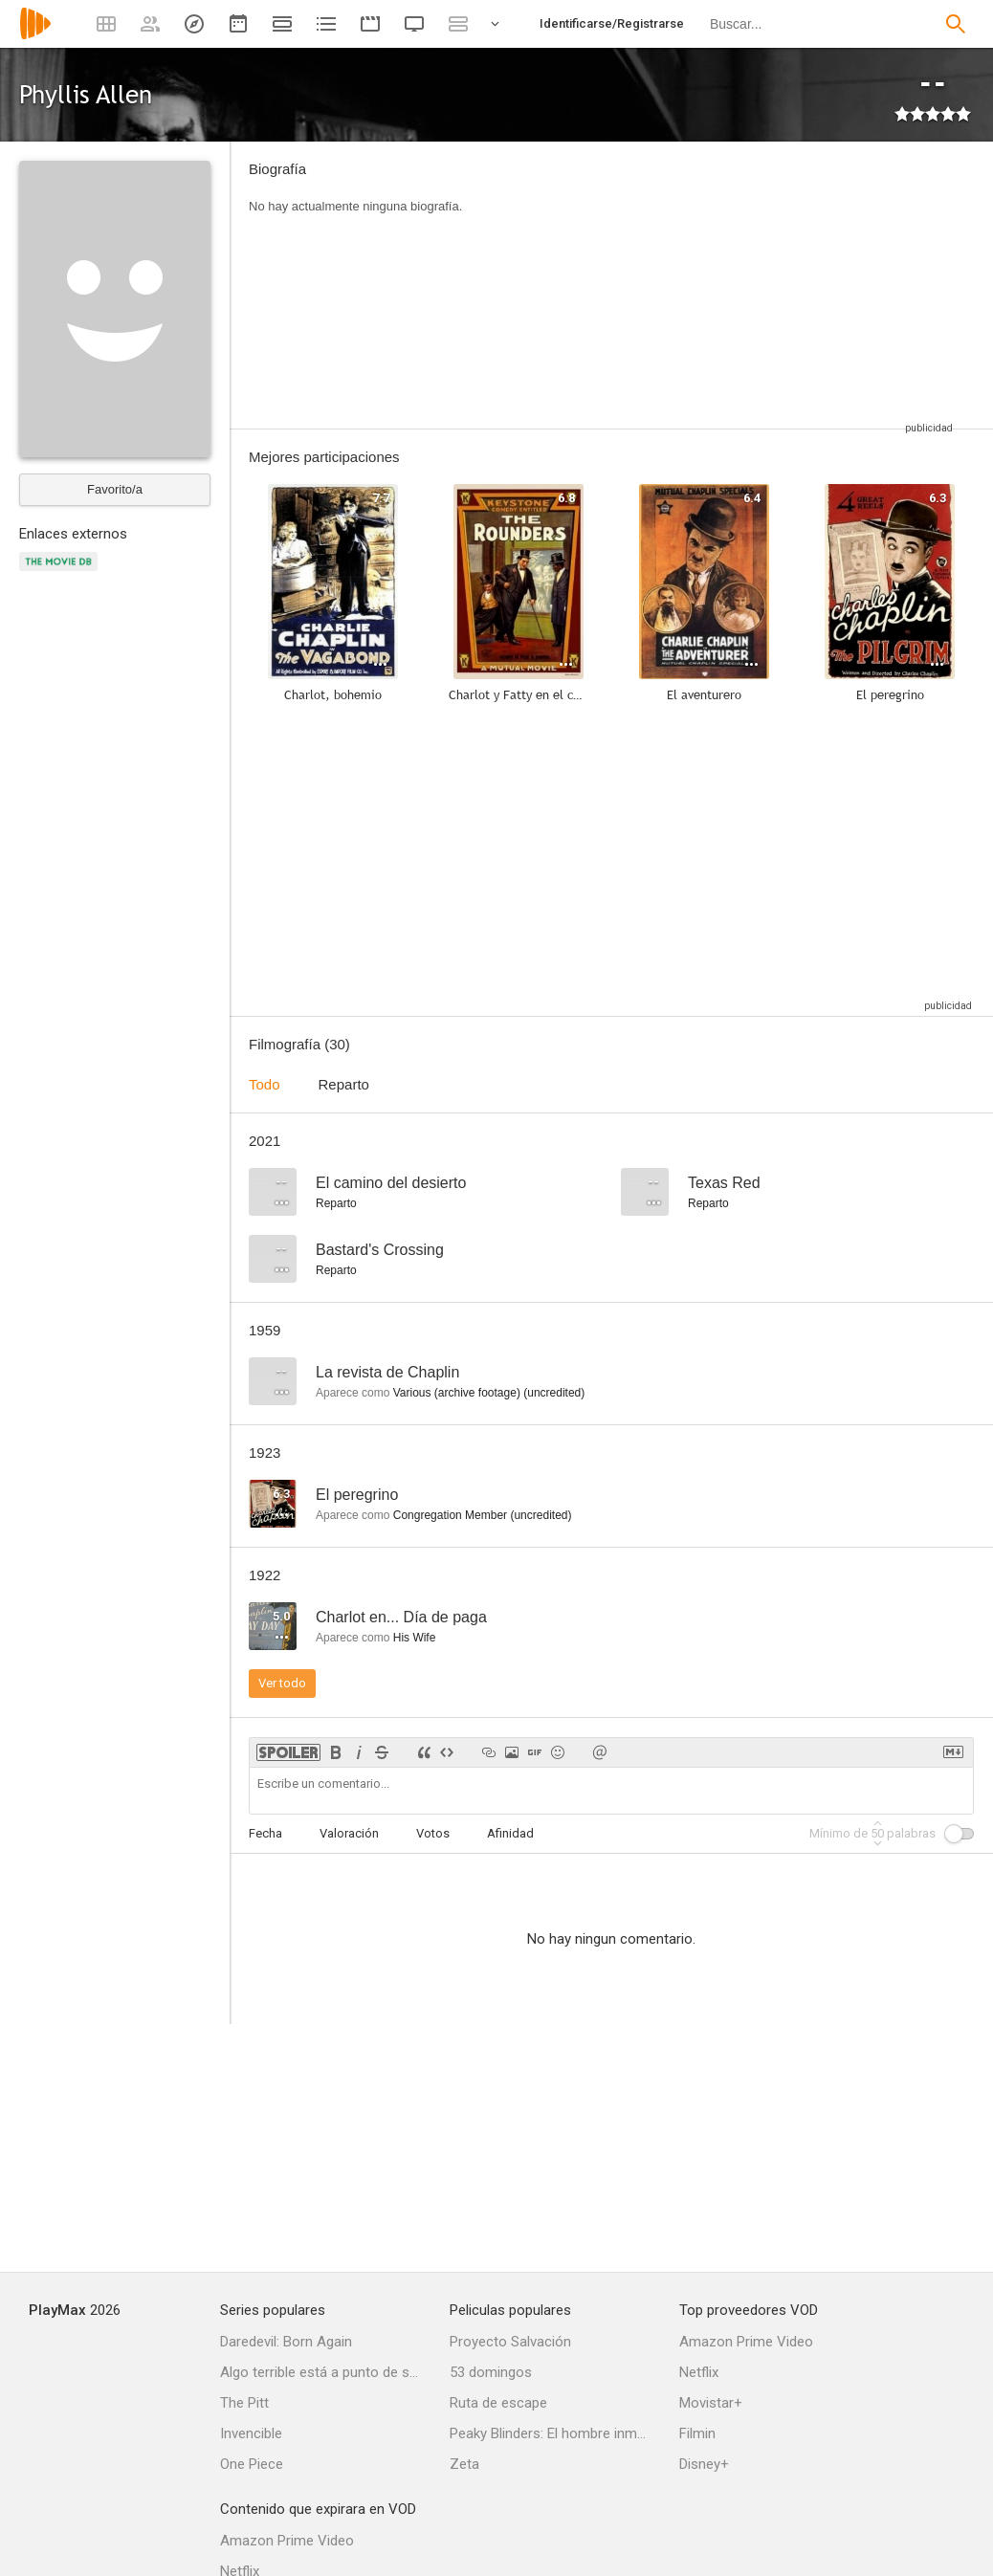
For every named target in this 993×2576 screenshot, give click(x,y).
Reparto (344, 1084)
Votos (433, 1833)
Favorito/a (115, 489)
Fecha (265, 1833)
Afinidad (510, 1833)
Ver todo (282, 1683)
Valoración (349, 1833)
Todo (264, 1084)
